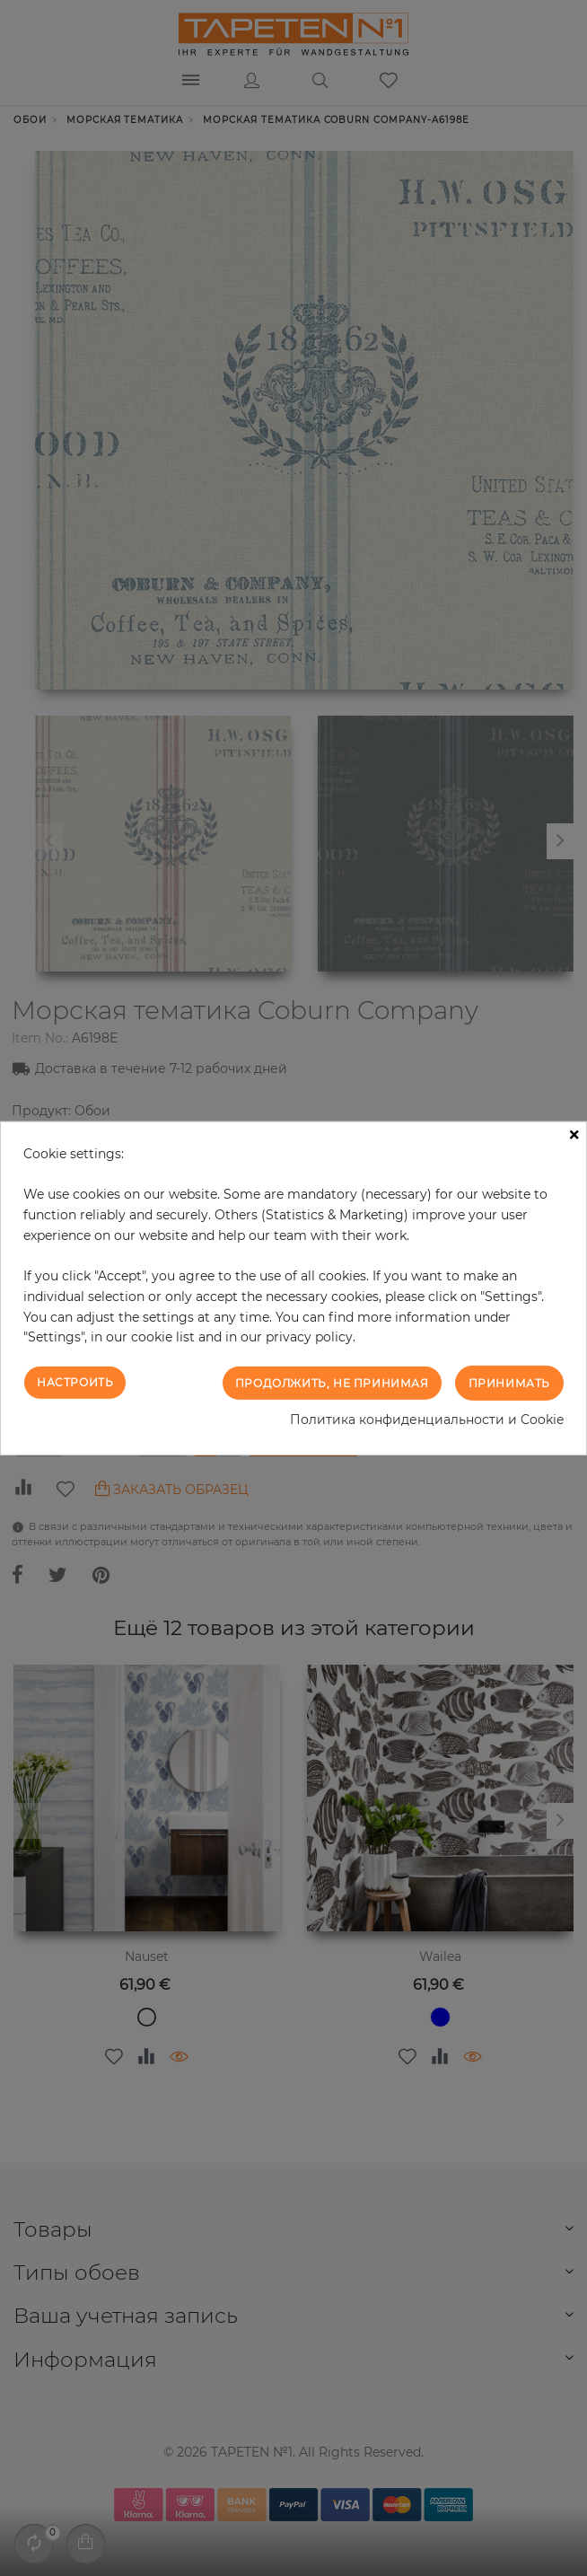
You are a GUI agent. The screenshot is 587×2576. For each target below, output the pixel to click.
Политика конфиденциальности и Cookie (427, 1419)
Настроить (75, 1382)
